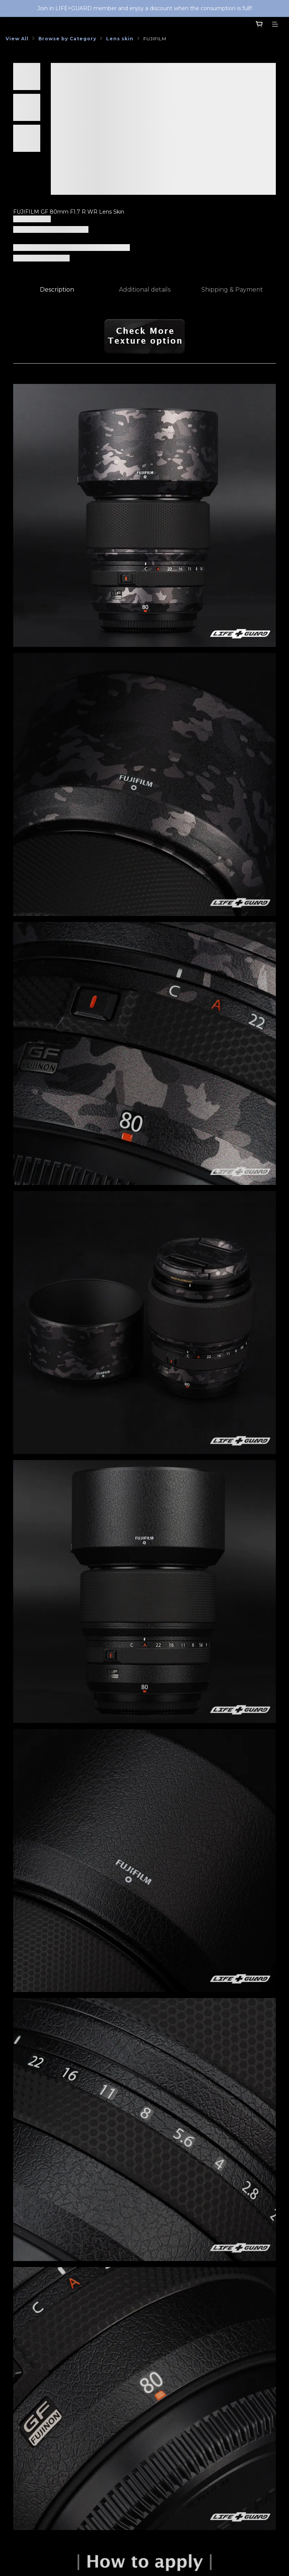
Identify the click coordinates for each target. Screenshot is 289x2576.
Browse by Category (67, 38)
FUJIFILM (154, 38)
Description (57, 289)
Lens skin (120, 38)
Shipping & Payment (232, 289)
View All (17, 38)
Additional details (144, 289)
